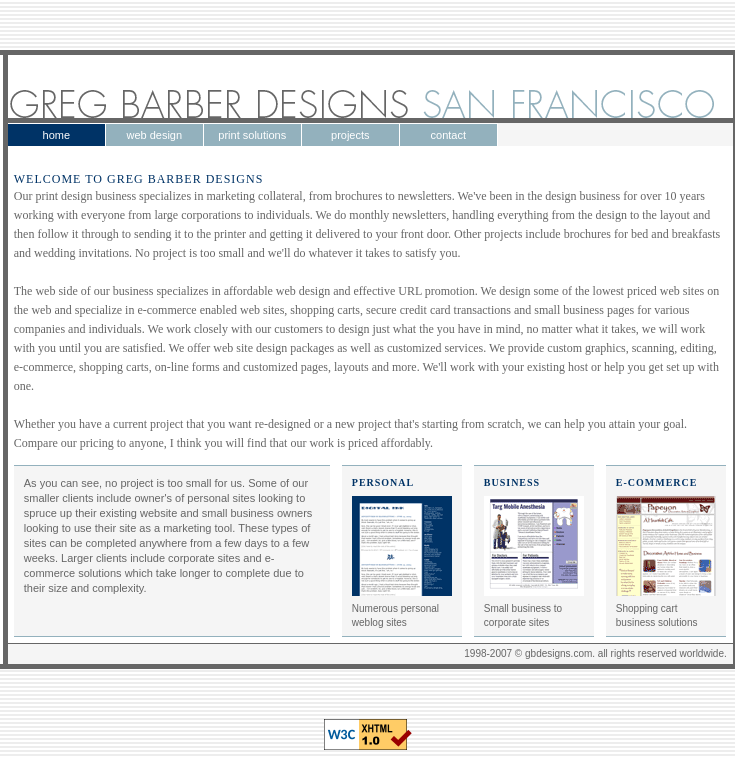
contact (448, 135)
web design (154, 135)
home (57, 135)
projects (350, 135)
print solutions (252, 135)
